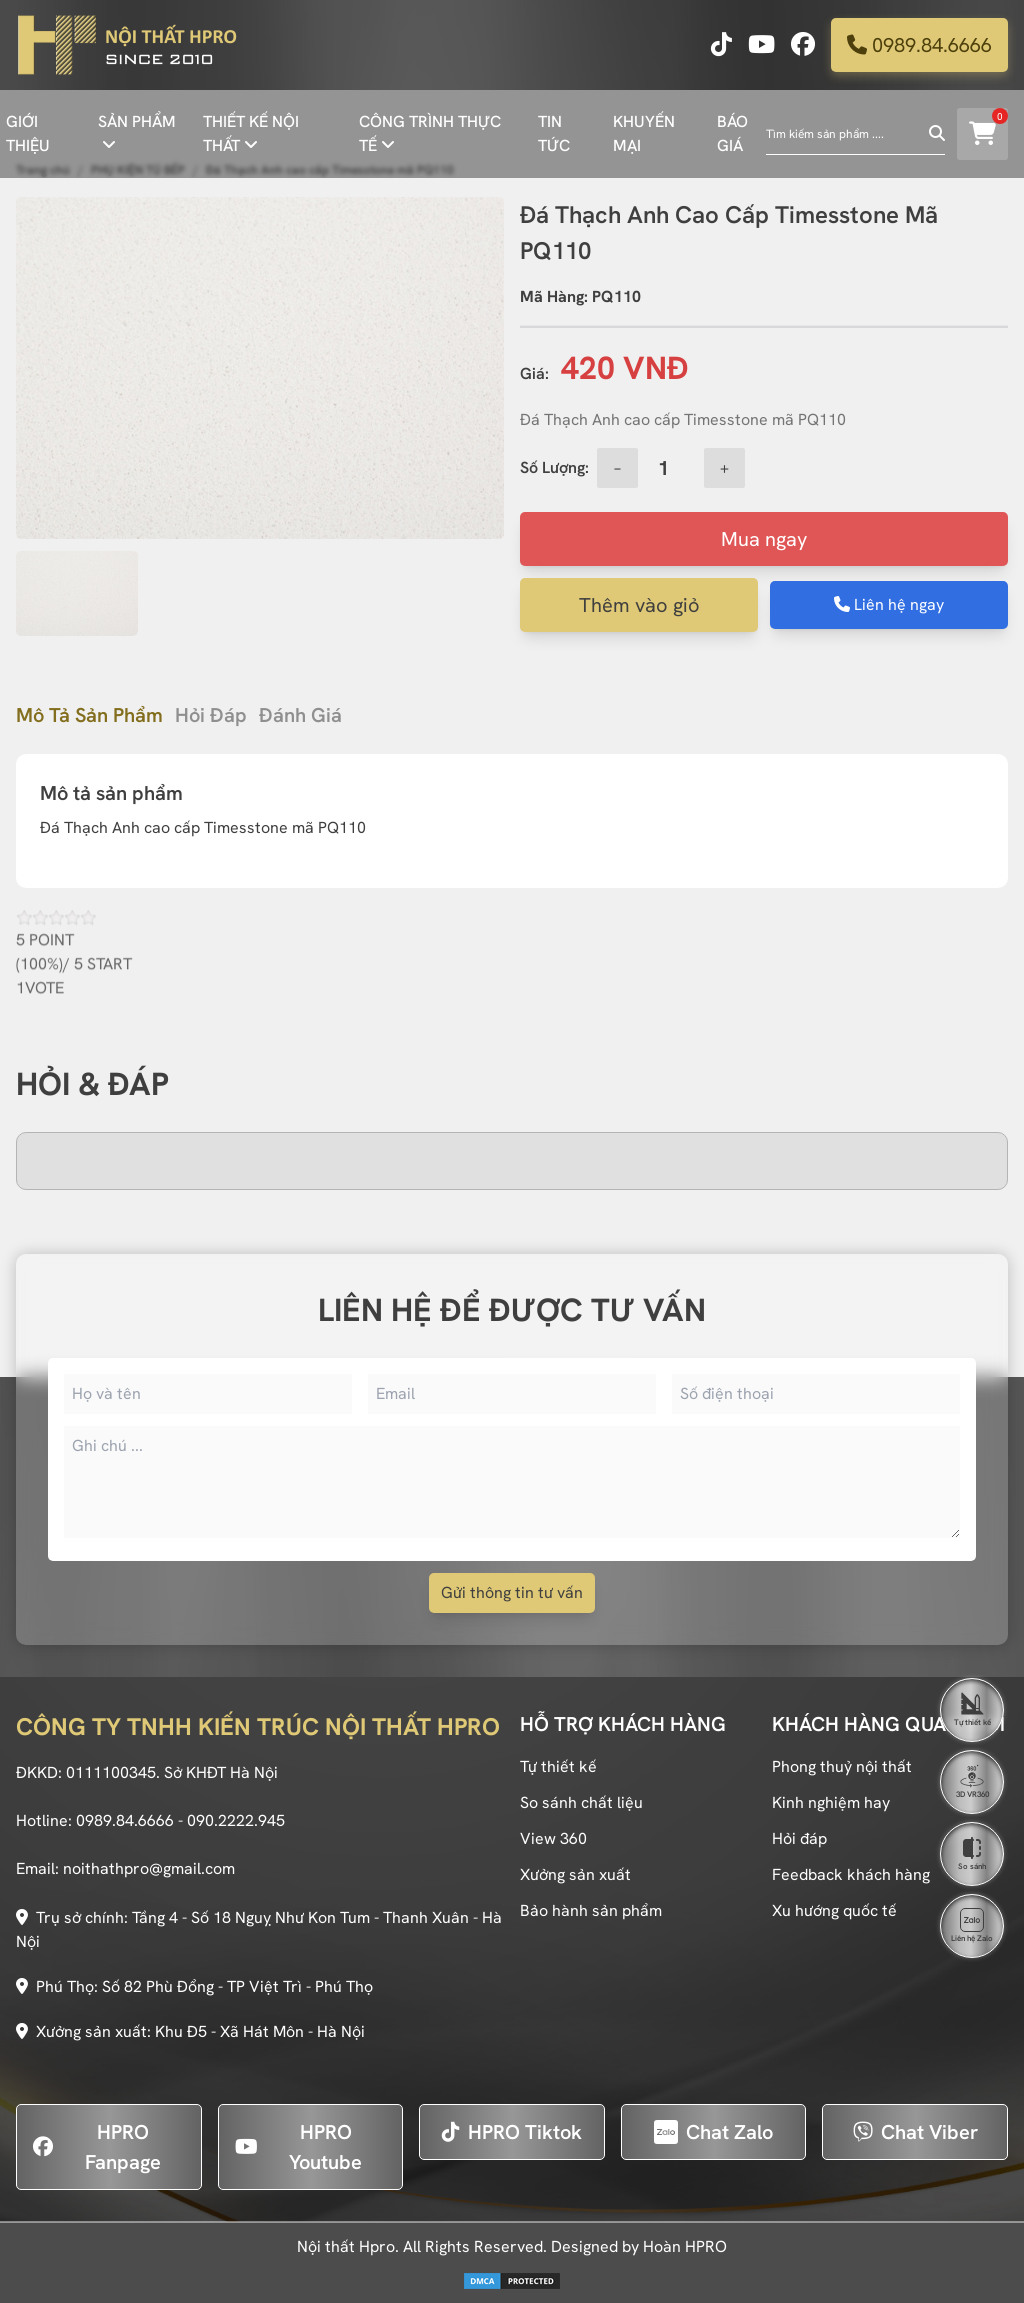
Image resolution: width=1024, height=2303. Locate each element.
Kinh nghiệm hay (831, 1802)
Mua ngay (764, 539)
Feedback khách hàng (851, 1874)
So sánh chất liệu (581, 1802)
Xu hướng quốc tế (834, 1910)
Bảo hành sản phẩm (591, 1910)
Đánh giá (300, 715)
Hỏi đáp (211, 715)
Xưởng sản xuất (575, 1874)
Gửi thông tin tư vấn (512, 1592)
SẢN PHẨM (137, 121)
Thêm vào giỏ (639, 605)
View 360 (553, 1838)
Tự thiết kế (558, 1766)
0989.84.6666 (919, 45)
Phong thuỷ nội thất (842, 1766)
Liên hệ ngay (889, 604)
